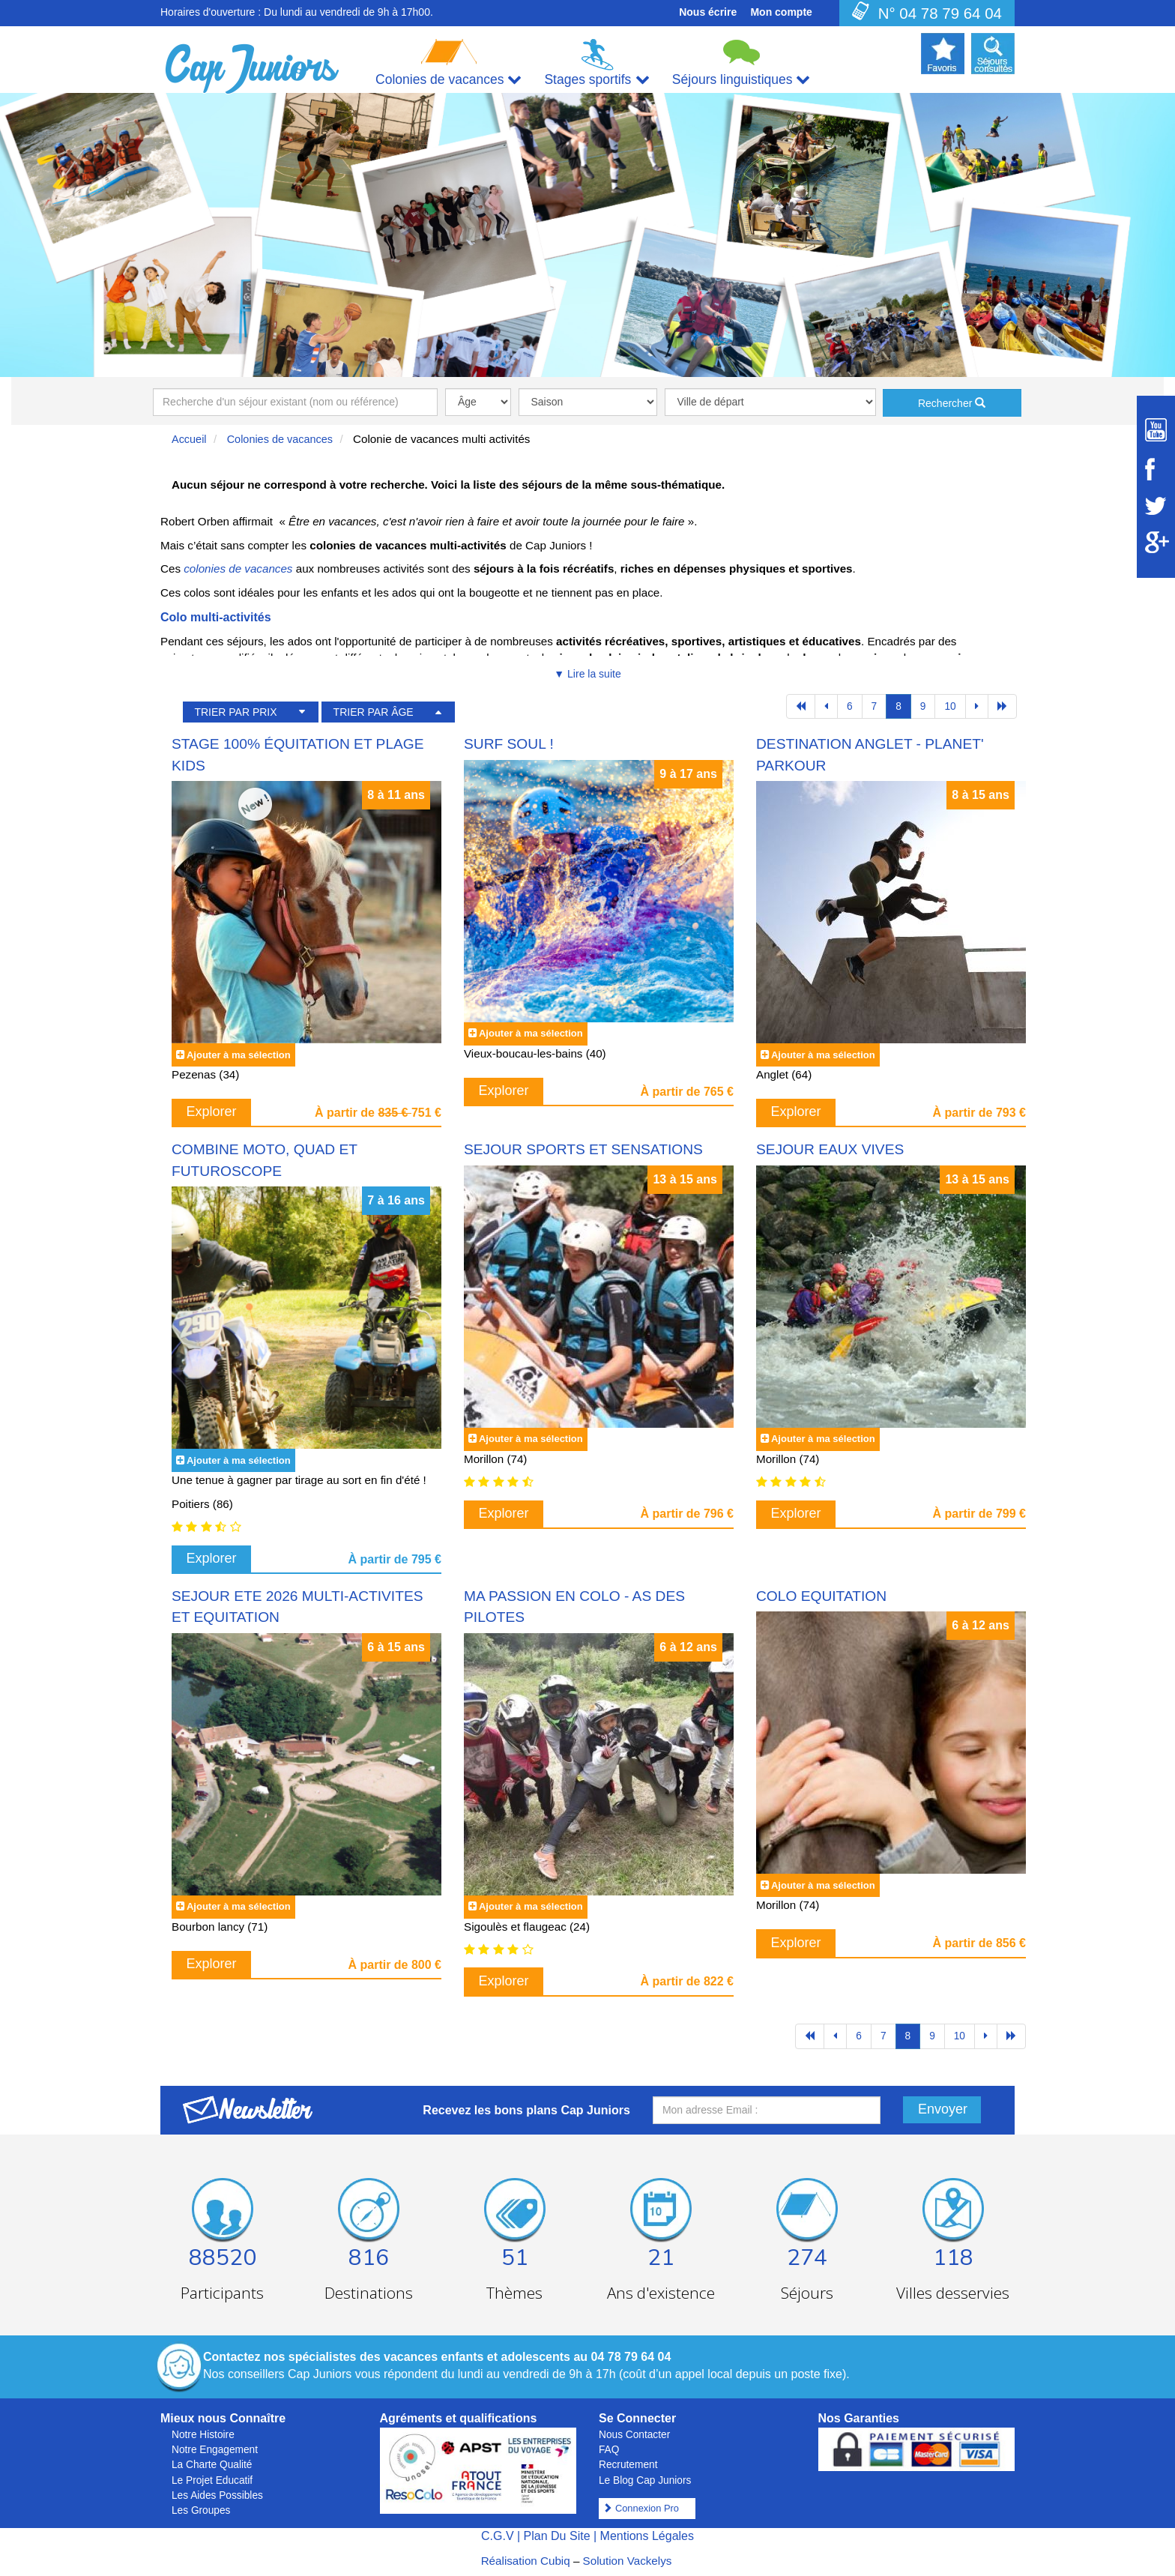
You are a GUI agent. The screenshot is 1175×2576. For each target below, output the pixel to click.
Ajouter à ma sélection (239, 1055)
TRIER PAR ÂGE (373, 712)
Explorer (212, 1111)
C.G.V (497, 2536)
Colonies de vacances (280, 439)
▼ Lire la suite (587, 674)
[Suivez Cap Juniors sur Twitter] (1156, 506)
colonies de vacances (238, 568)
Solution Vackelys (627, 2560)
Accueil (189, 439)
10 (949, 706)
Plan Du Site (557, 2536)
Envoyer (942, 2109)
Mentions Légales (647, 2536)
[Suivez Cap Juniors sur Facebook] (1156, 469)
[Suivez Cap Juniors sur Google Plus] (1156, 542)
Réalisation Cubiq (525, 2560)
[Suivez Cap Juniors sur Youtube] (1156, 429)
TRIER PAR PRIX (235, 712)
